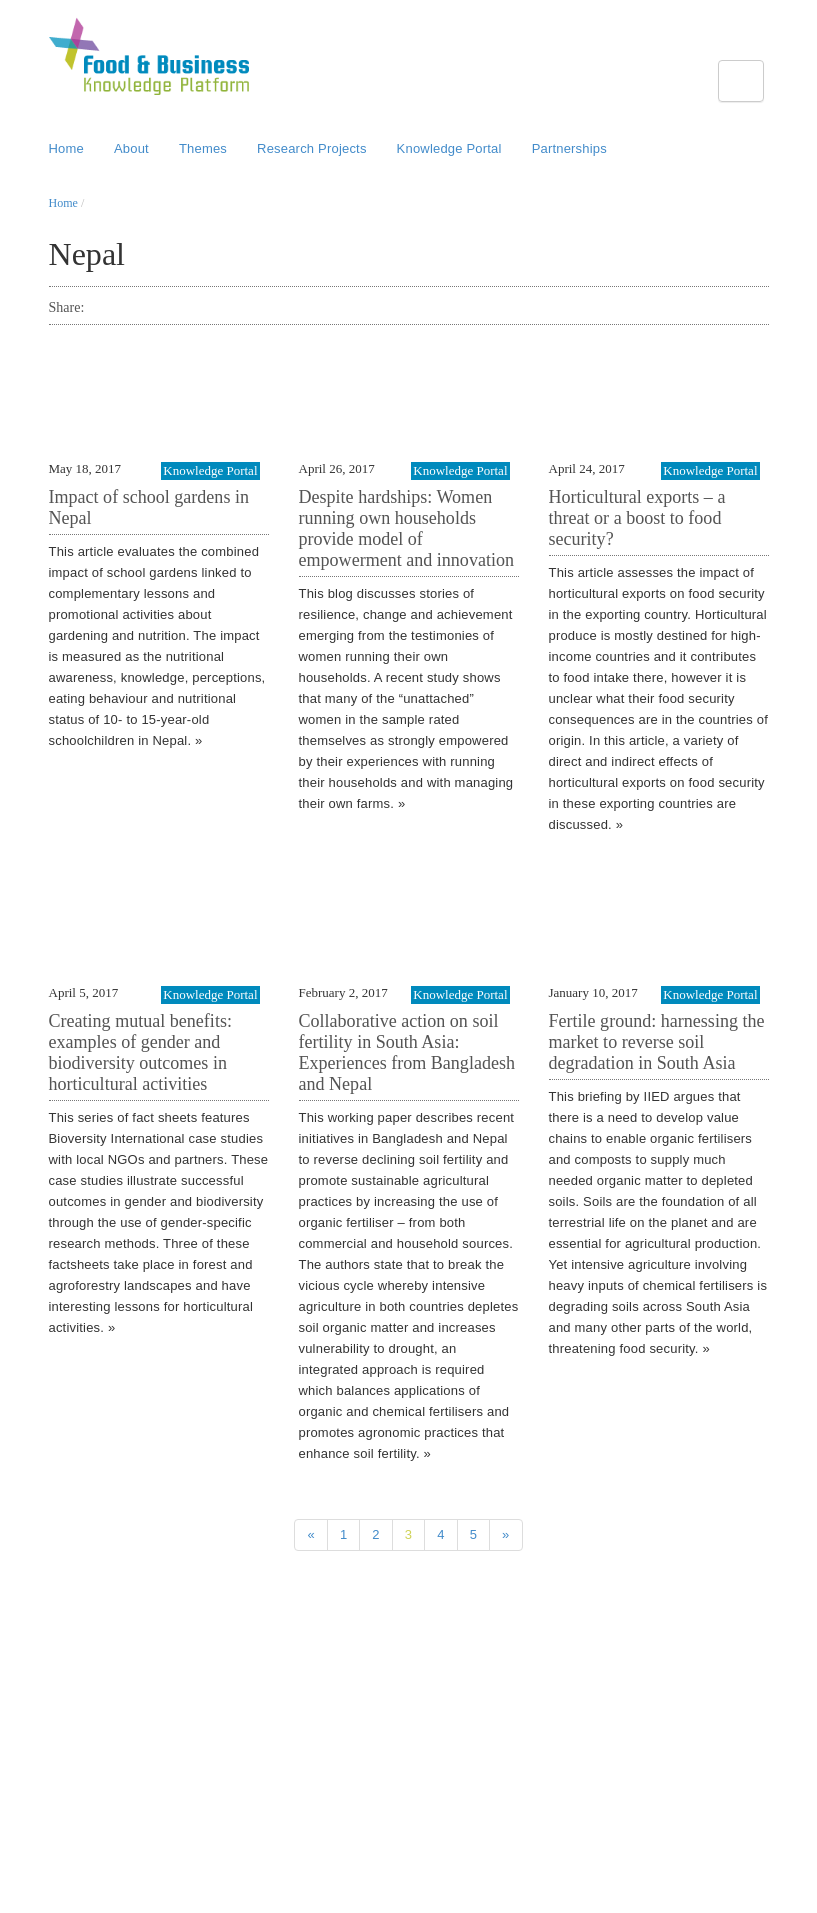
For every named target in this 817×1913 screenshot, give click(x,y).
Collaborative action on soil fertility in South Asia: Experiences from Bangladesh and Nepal (407, 1052)
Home (66, 148)
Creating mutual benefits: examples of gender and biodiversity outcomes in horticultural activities (140, 1052)
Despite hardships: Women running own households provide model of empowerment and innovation (407, 528)
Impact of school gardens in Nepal (149, 507)
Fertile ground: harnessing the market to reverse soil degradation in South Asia (657, 1042)
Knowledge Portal (449, 148)
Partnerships (569, 148)
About (131, 148)
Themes (203, 148)
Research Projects (312, 148)
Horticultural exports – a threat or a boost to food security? (637, 518)
